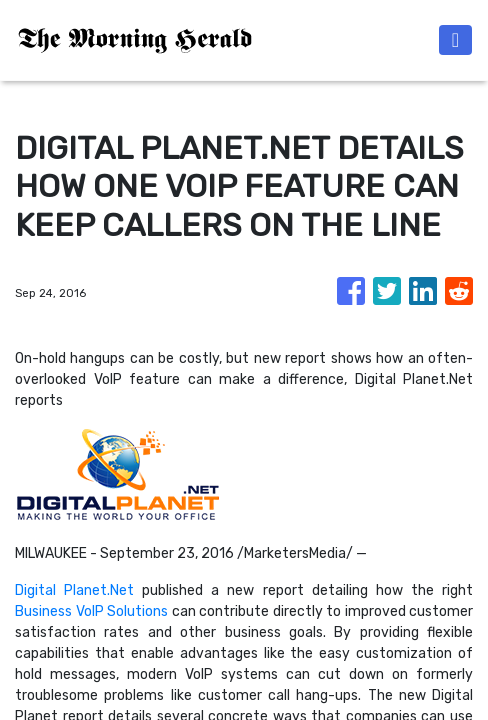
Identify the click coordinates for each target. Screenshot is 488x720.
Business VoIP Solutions (91, 611)
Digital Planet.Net (74, 590)
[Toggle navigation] (455, 40)
